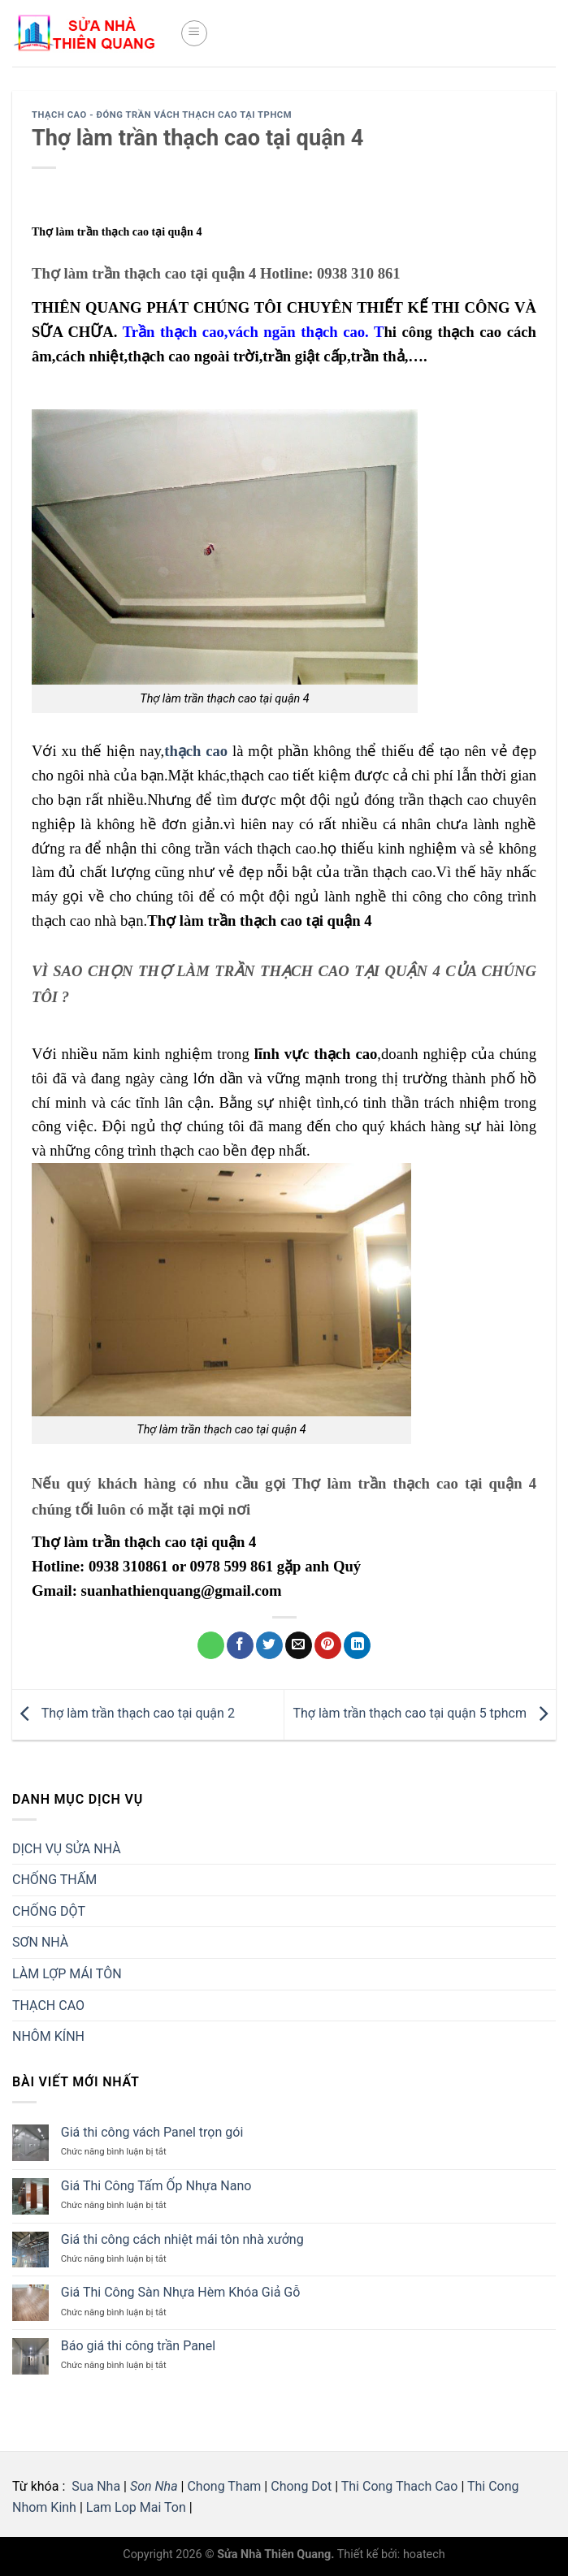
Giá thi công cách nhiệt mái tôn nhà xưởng (182, 2239)
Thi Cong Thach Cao (399, 2486)
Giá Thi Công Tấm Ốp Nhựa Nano (156, 2185)
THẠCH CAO (48, 2005)
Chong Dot (301, 2486)
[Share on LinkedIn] (357, 1645)
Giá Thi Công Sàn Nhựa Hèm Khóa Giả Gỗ (181, 2292)
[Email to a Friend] (298, 1645)
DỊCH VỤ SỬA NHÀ (66, 1848)
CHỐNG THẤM (54, 1879)
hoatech (424, 2554)
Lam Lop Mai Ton (136, 2507)
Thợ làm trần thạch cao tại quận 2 (123, 1713)
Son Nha (154, 2486)
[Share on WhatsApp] (210, 1645)
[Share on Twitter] (269, 1645)
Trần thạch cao (173, 331)
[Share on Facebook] (240, 1645)
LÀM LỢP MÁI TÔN (67, 1974)
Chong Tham (224, 2486)
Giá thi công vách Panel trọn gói (152, 2132)
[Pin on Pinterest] (327, 1645)
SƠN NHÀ (40, 1942)
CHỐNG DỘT (48, 1911)
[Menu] (194, 33)
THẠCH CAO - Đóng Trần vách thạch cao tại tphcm (162, 115)
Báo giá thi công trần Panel (138, 2345)
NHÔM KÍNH (48, 2036)
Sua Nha (94, 2486)
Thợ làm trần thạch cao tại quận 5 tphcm (424, 1713)
